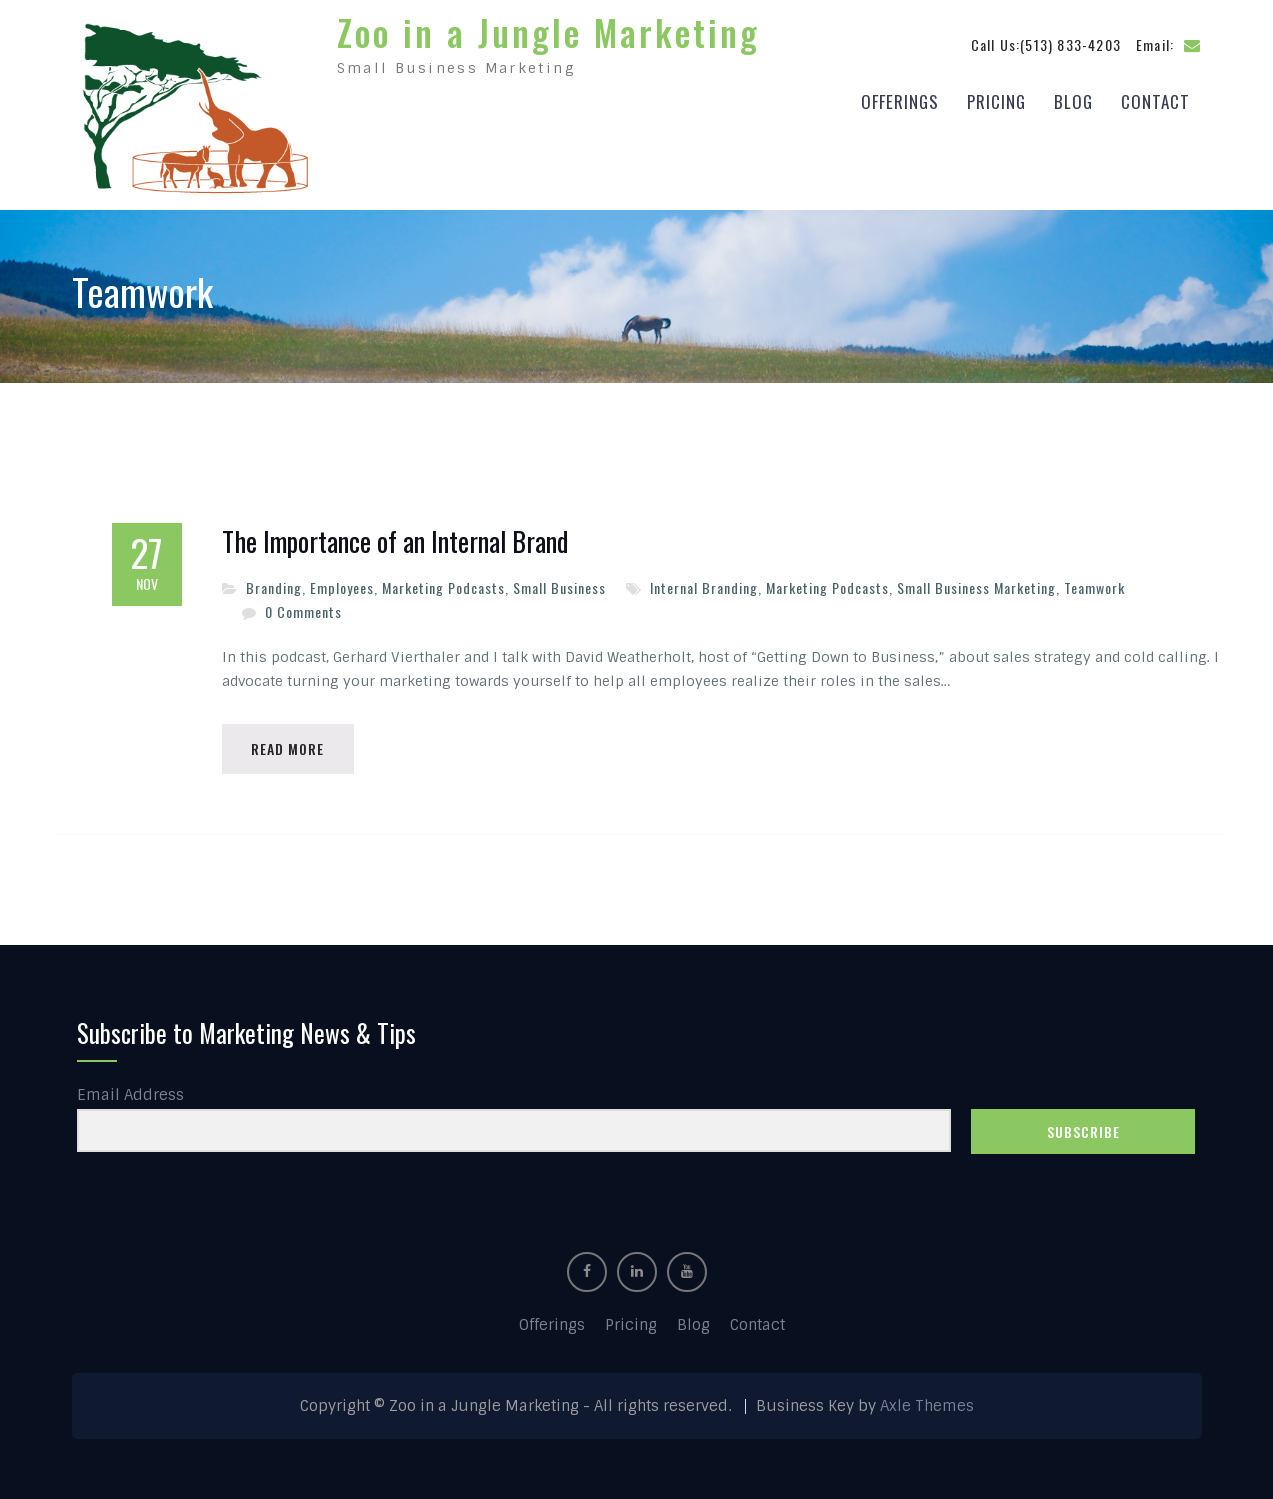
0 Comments (303, 611)
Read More (288, 749)
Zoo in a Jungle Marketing (548, 32)
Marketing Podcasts (443, 587)
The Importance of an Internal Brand (395, 542)
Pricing (996, 101)
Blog (1073, 101)
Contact (1155, 101)
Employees (342, 587)
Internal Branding (704, 587)
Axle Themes (927, 1406)
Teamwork (1094, 587)
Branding (274, 587)
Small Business (559, 587)
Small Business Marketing (976, 587)
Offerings (900, 101)
